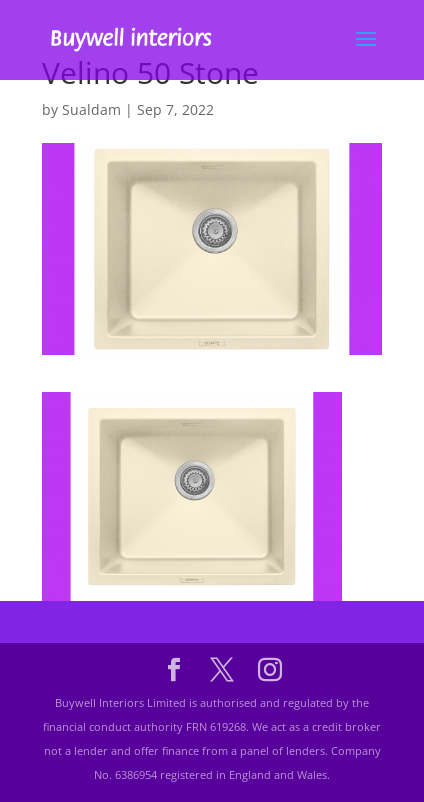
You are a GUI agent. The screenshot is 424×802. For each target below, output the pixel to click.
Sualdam (91, 109)
